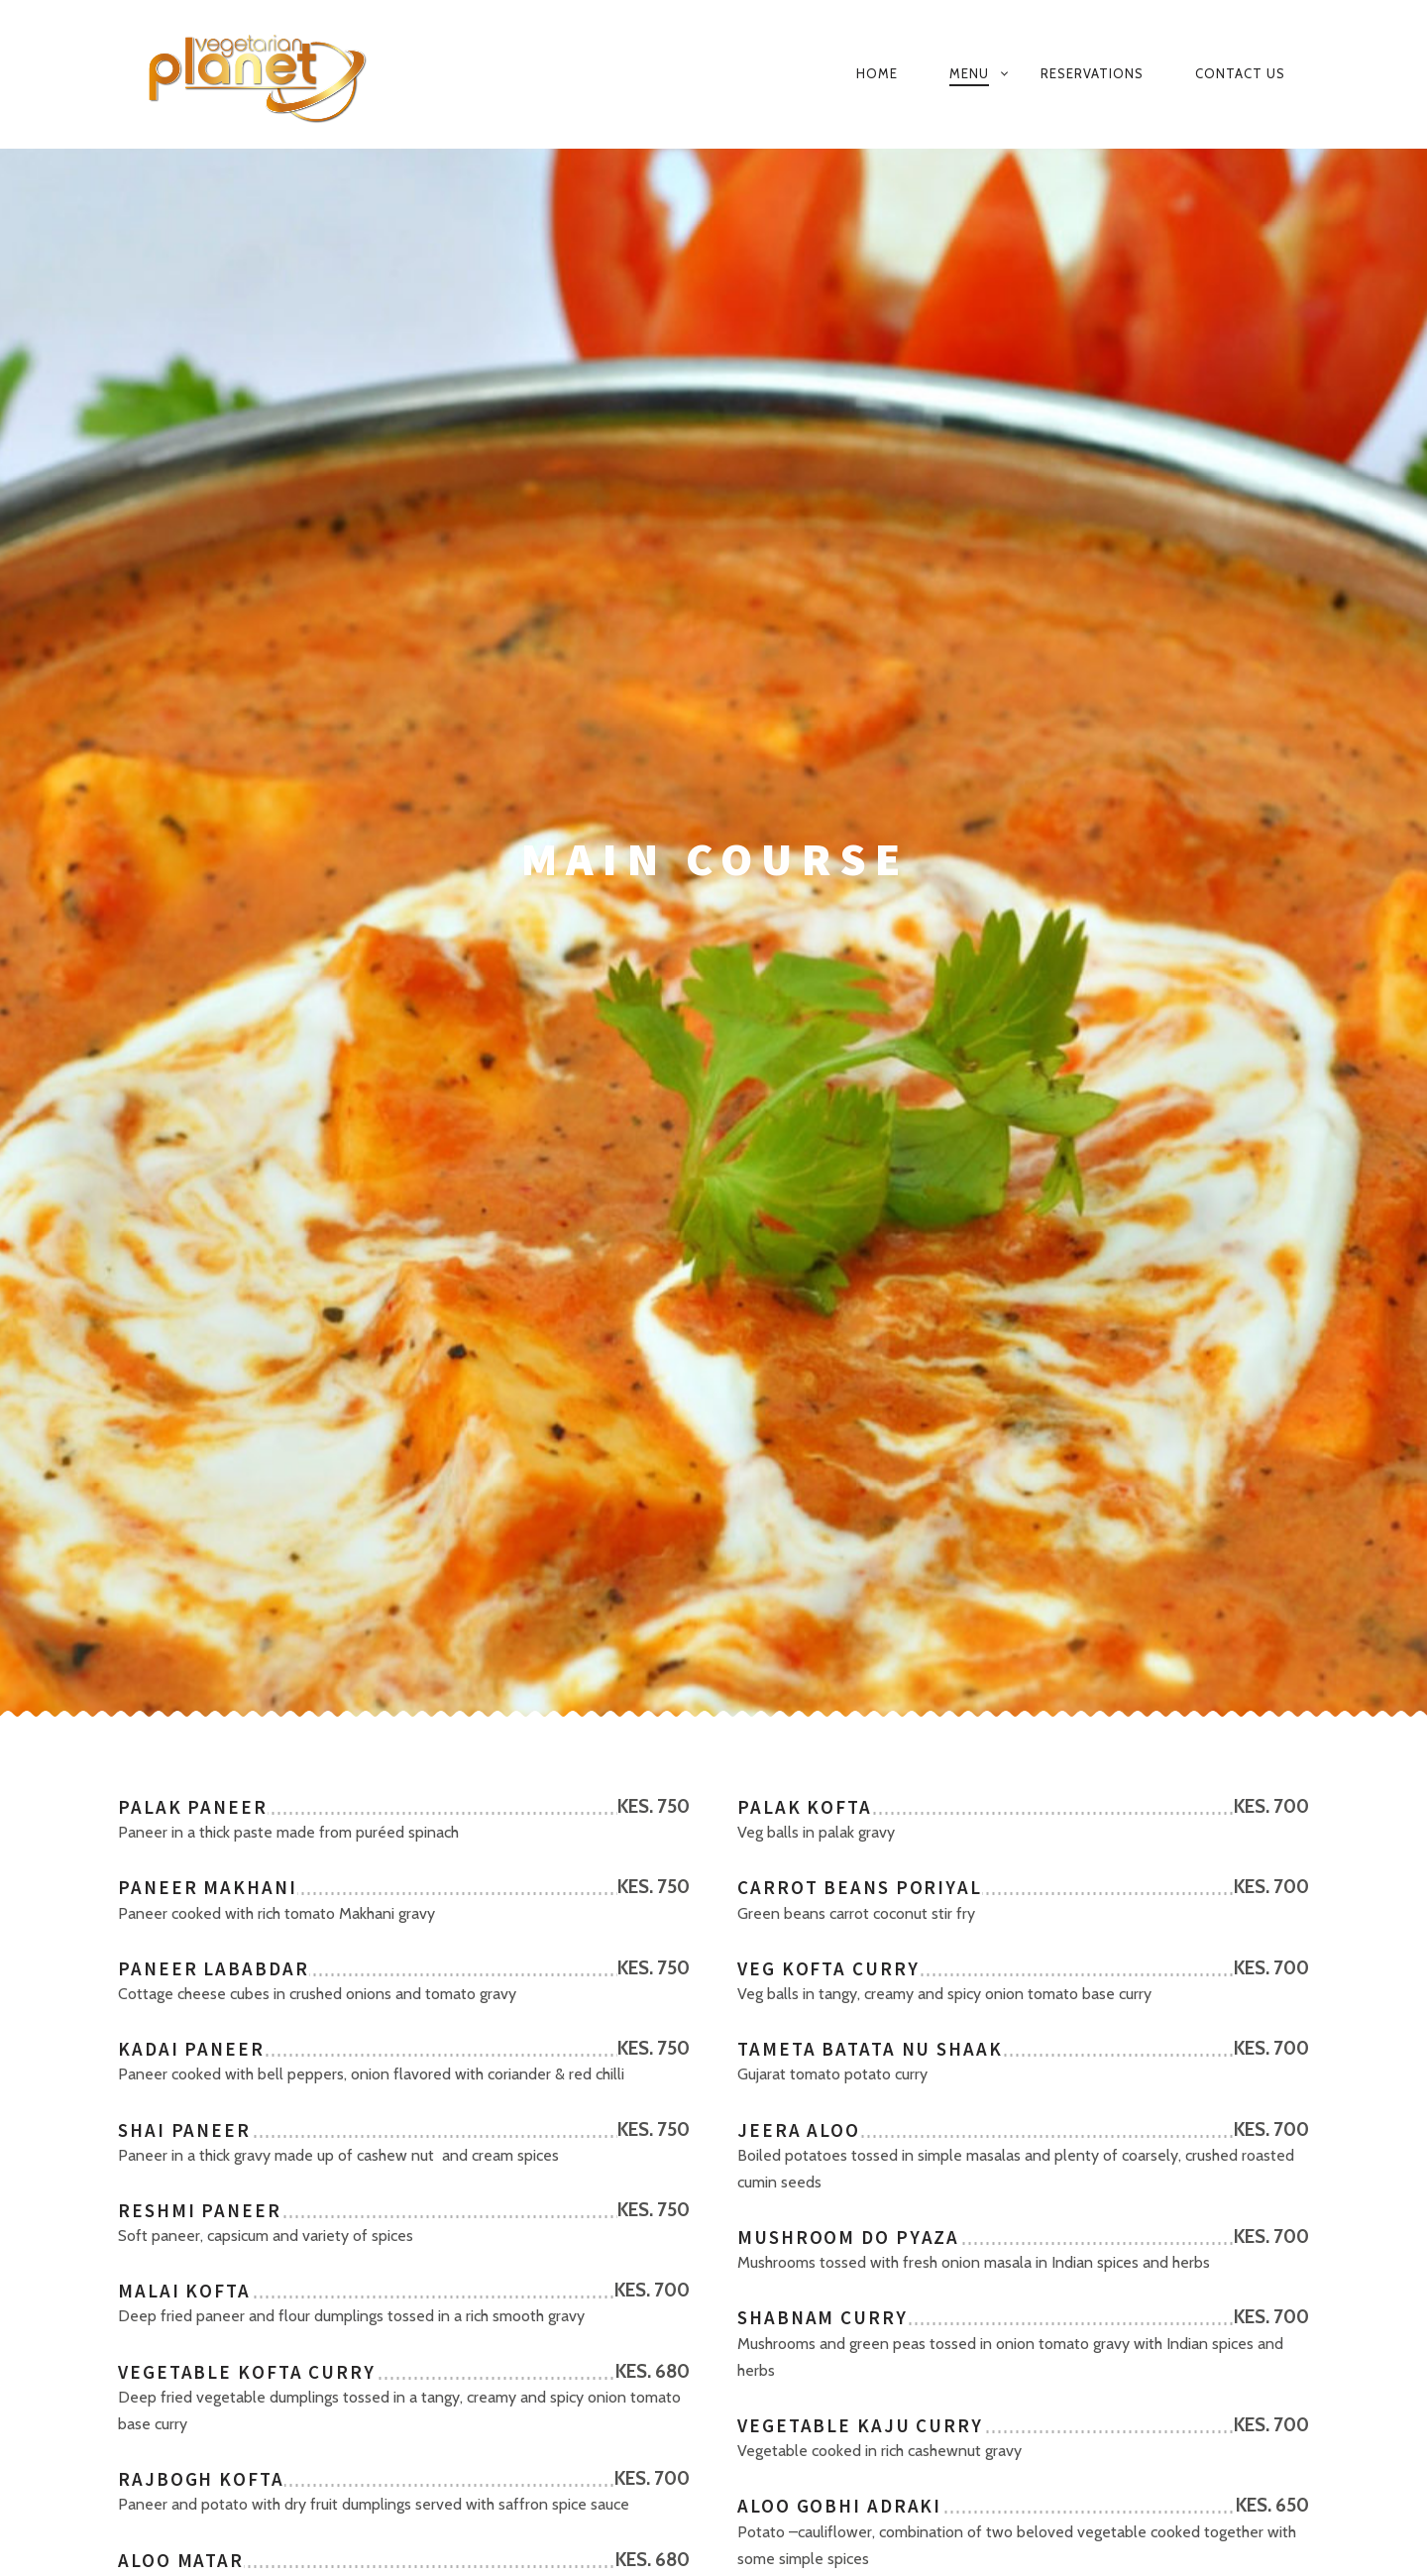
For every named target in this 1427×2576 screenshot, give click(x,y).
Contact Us (1240, 73)
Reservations (1092, 73)
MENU (969, 73)
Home (877, 73)
